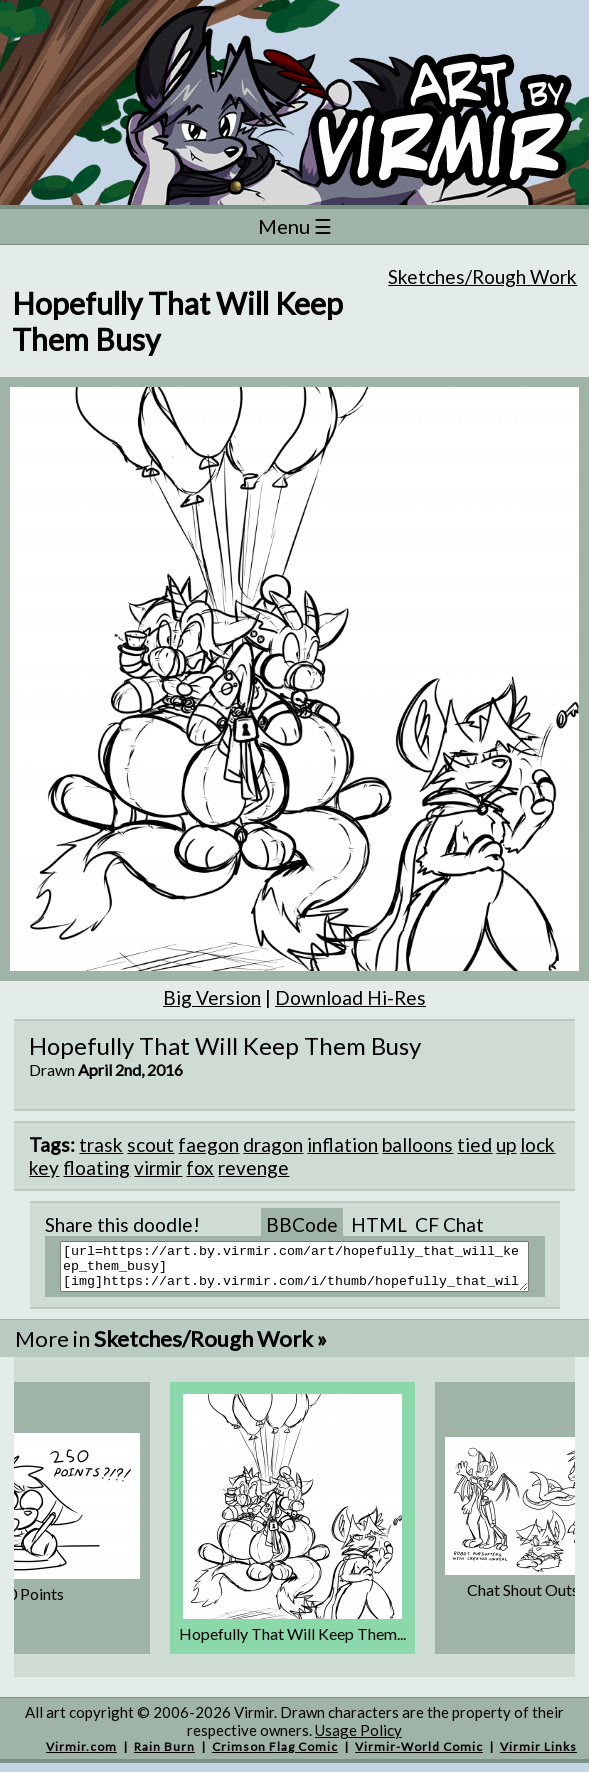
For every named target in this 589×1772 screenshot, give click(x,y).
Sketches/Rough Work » (210, 1347)
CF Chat (449, 1224)
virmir (158, 1167)
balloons (417, 1144)
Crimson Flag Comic (275, 1755)
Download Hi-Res (350, 997)
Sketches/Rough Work (482, 276)
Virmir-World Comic (419, 1755)
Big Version (212, 997)
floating (96, 1167)
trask (101, 1144)
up (506, 1144)
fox (200, 1167)
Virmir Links (538, 1755)
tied (474, 1144)
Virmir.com (81, 1755)
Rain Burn (164, 1755)
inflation (342, 1144)
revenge (253, 1167)
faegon (208, 1144)
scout (150, 1144)
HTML (379, 1224)
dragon (273, 1144)
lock (537, 1144)
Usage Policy (358, 1739)
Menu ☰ (295, 226)
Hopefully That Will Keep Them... (292, 1642)
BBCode (302, 1224)
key (44, 1167)
